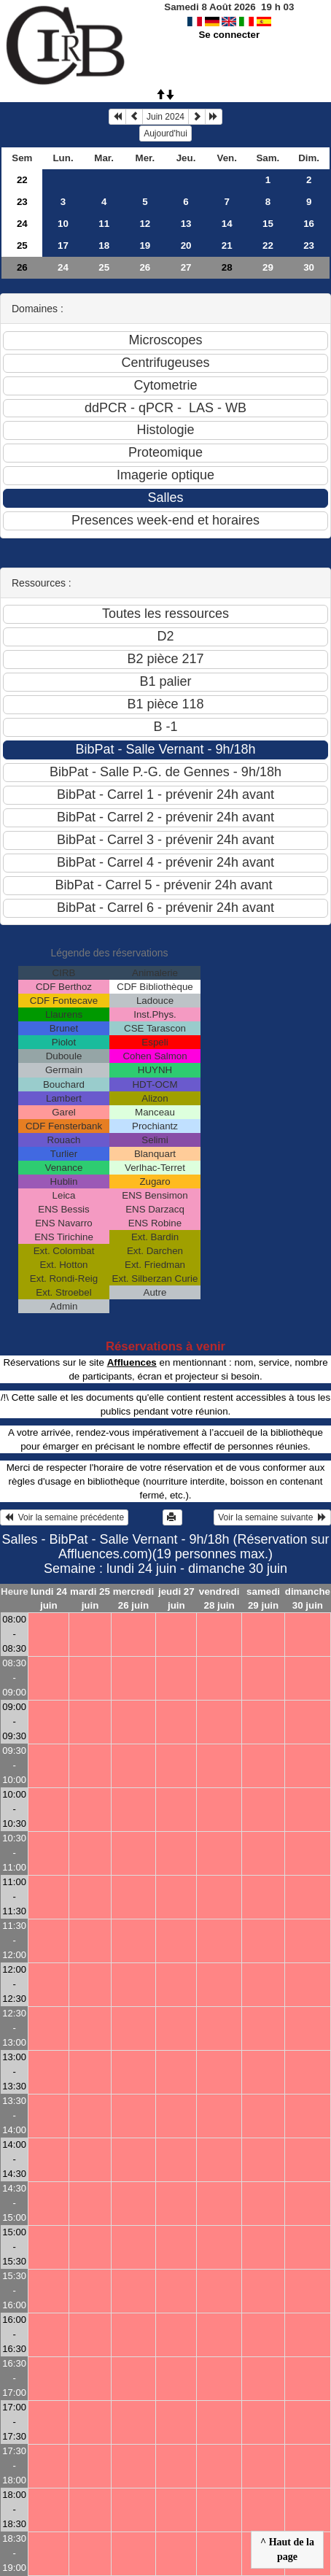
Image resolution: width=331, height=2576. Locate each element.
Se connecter (229, 34)
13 (186, 223)
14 (227, 223)
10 (63, 223)
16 (308, 223)
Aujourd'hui (165, 133)
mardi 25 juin (90, 1598)
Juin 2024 (165, 117)
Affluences (132, 1362)
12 (144, 223)
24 (22, 223)
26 (22, 267)
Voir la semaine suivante (272, 1517)
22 (22, 179)
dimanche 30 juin (307, 1598)
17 (63, 245)
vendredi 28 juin (219, 1598)
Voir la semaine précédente (64, 1517)
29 (267, 267)
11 (103, 223)
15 (267, 223)
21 (227, 245)
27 (186, 267)
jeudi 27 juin (176, 1598)
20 (186, 245)
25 (22, 245)
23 (22, 201)
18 (103, 245)
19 (144, 245)
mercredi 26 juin (133, 1598)
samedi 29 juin (263, 1598)
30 (308, 267)
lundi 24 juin (49, 1598)
